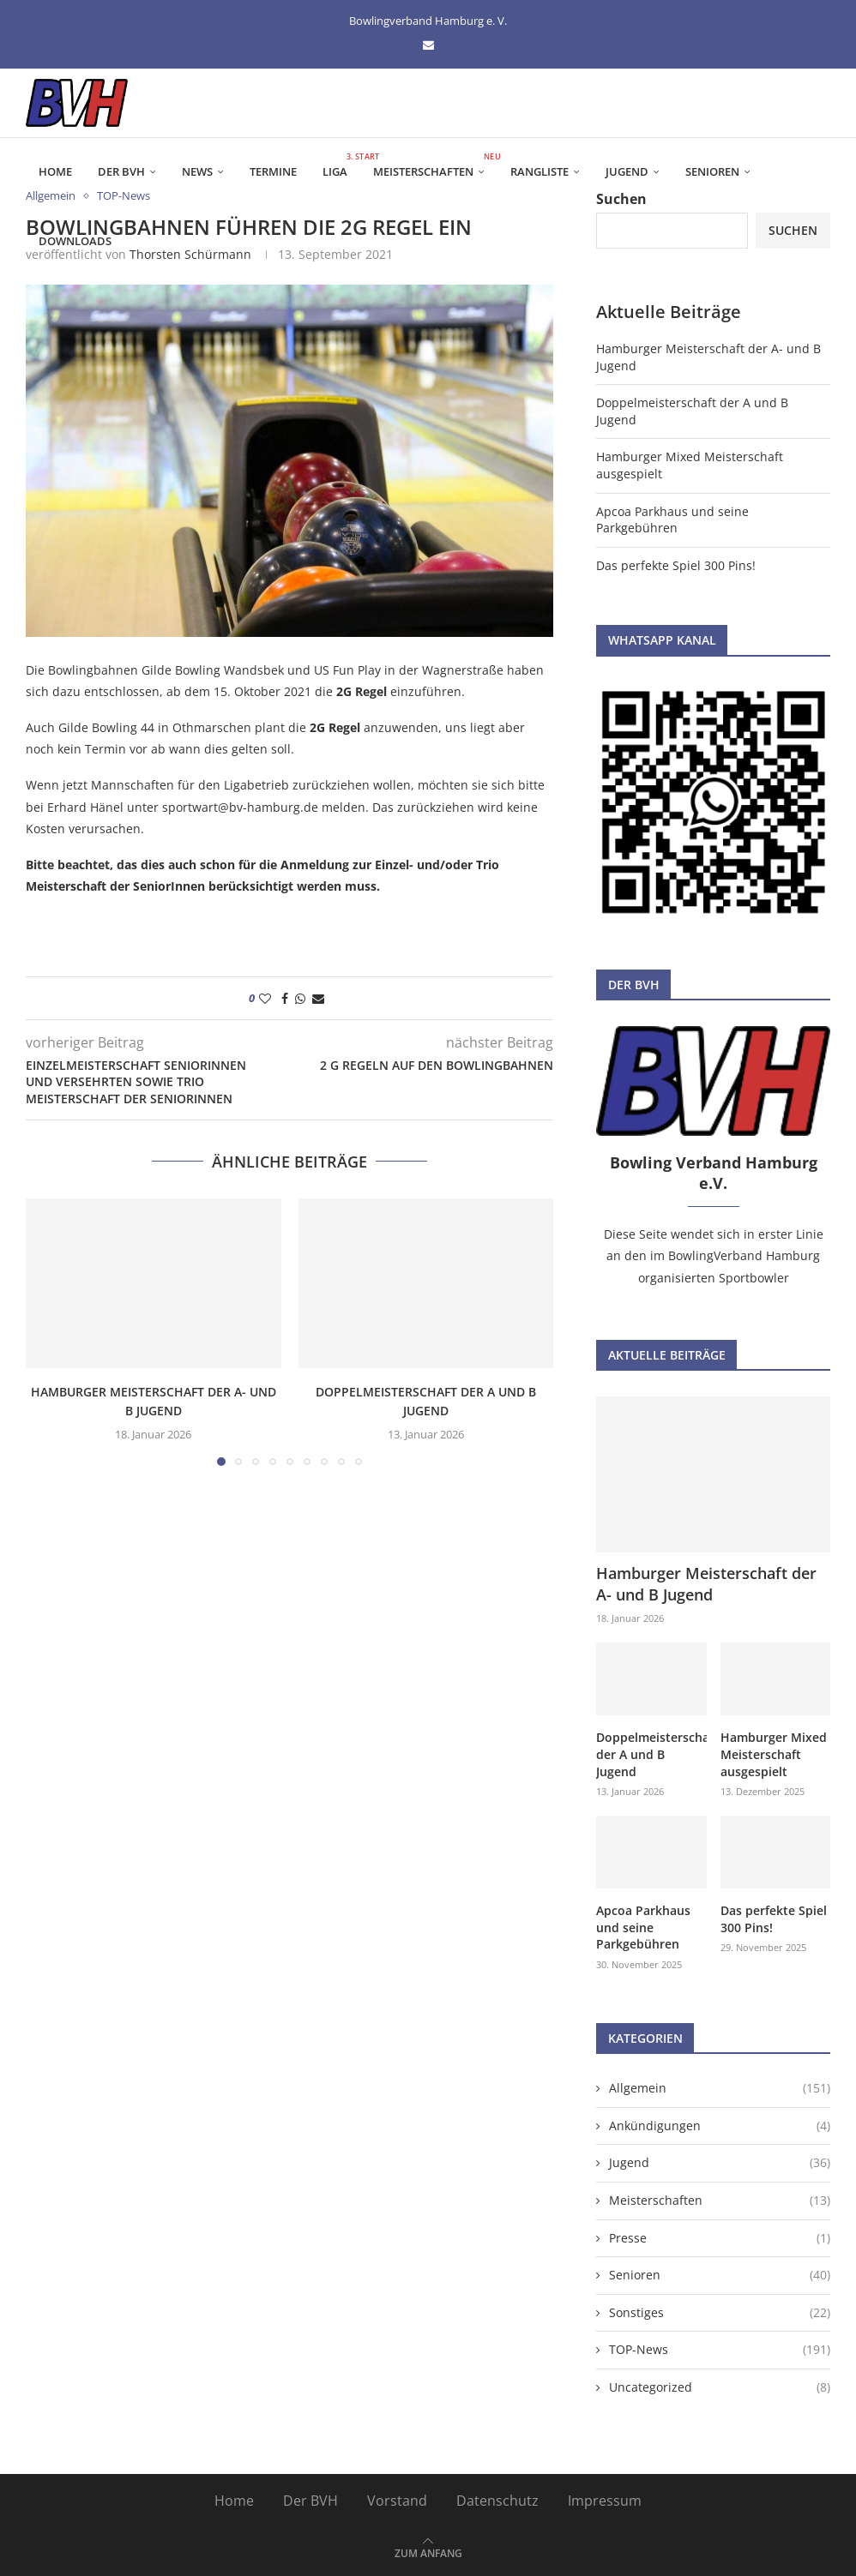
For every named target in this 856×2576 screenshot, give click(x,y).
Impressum (605, 2500)
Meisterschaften (435, 164)
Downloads (75, 241)
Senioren (712, 171)
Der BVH (121, 171)
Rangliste (539, 171)
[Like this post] (265, 998)
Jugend (627, 171)
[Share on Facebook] (284, 998)
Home (55, 171)
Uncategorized (719, 2387)
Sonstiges (719, 2312)
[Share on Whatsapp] (300, 998)
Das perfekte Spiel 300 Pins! (676, 565)
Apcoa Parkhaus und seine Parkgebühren (672, 520)
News (197, 171)
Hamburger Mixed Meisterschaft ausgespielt (773, 1754)
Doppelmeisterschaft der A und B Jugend (651, 1754)
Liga (341, 164)
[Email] (428, 44)
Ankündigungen (719, 2126)
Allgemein (719, 2088)
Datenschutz (497, 2500)
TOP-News (719, 2349)
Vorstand (397, 2500)
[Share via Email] (318, 998)
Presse (719, 2238)
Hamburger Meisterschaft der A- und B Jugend (706, 1584)
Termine (273, 171)
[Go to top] (428, 2552)
